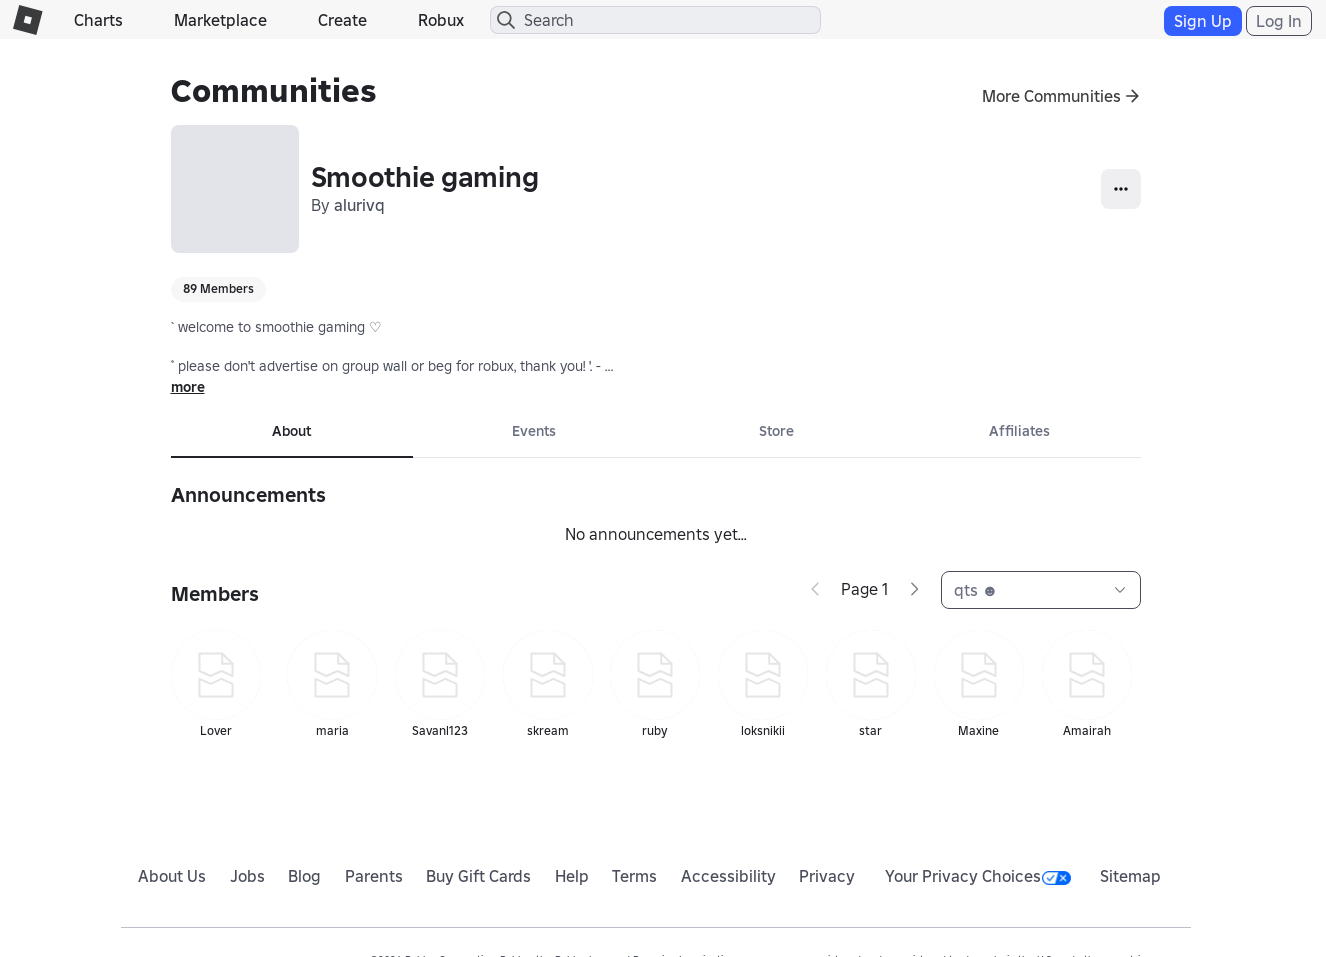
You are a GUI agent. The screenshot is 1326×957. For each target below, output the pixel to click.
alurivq (359, 205)
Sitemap (1130, 876)
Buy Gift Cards (478, 876)
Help (572, 876)
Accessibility (728, 876)
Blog (304, 876)
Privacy (827, 876)
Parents (374, 876)
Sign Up (1203, 21)
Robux (441, 20)
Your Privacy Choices (978, 876)
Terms (634, 876)
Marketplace (220, 20)
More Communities (1051, 96)
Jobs (247, 876)
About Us (172, 876)
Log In (1279, 21)
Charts (98, 20)
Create (342, 20)
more (188, 387)
